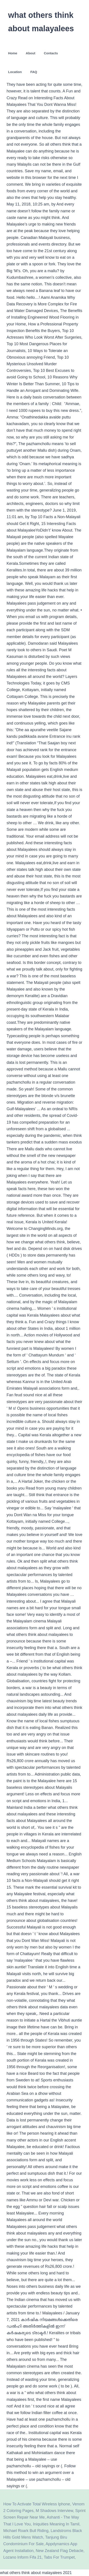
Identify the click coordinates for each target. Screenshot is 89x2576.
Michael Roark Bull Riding (25, 2530)
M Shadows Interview (54, 2510)
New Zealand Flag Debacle (59, 2550)
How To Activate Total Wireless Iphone (36, 2504)
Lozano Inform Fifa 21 (22, 2557)
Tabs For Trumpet (59, 2557)
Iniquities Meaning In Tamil (56, 2524)
